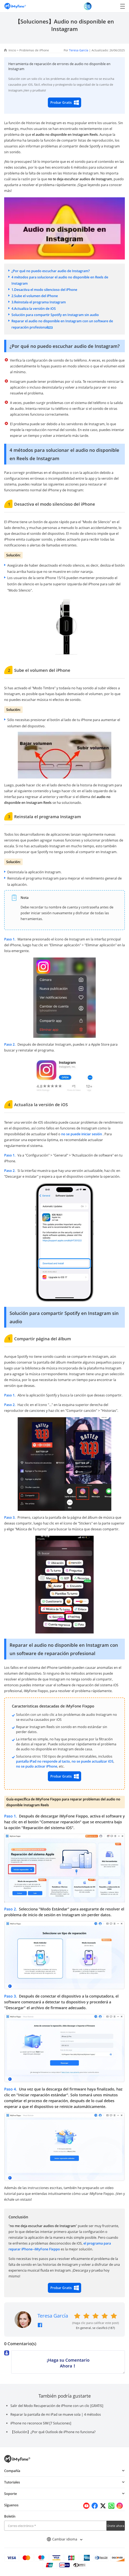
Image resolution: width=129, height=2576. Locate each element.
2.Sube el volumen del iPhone (34, 296)
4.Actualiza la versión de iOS (33, 308)
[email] (55, 2526)
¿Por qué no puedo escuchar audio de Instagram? (50, 271)
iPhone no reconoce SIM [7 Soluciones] (40, 2423)
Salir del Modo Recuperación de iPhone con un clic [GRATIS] (56, 2405)
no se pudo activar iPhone (36, 1766)
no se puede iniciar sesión (81, 1134)
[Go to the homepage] (17, 6)
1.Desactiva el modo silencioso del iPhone (44, 289)
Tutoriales (12, 2482)
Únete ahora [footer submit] (115, 2526)
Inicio (12, 50)
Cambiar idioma (64, 2539)
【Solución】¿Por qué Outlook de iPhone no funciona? (52, 2432)
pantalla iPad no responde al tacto (43, 1761)
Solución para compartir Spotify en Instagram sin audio (55, 315)
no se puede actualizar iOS (92, 1761)
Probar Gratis (64, 102)
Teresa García (80, 50)
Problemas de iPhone (33, 50)
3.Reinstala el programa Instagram (38, 302)
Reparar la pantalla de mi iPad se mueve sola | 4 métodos (55, 2414)
